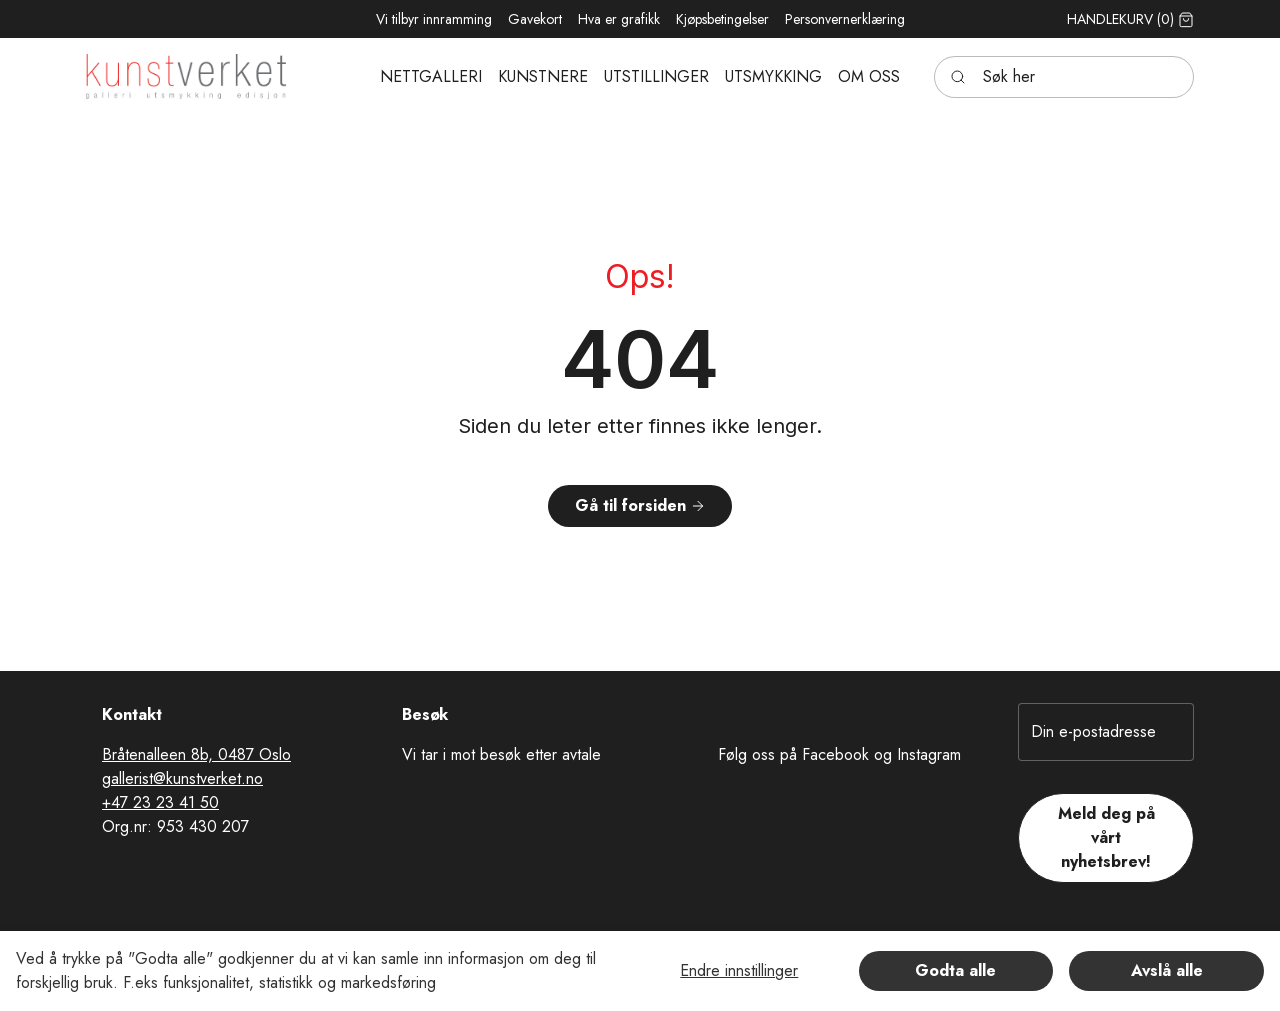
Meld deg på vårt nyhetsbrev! (1106, 837)
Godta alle (955, 970)
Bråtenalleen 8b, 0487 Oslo (196, 754)
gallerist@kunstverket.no (182, 778)
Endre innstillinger (739, 970)
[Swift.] (186, 76)
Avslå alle (1167, 970)
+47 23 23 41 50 (160, 802)
